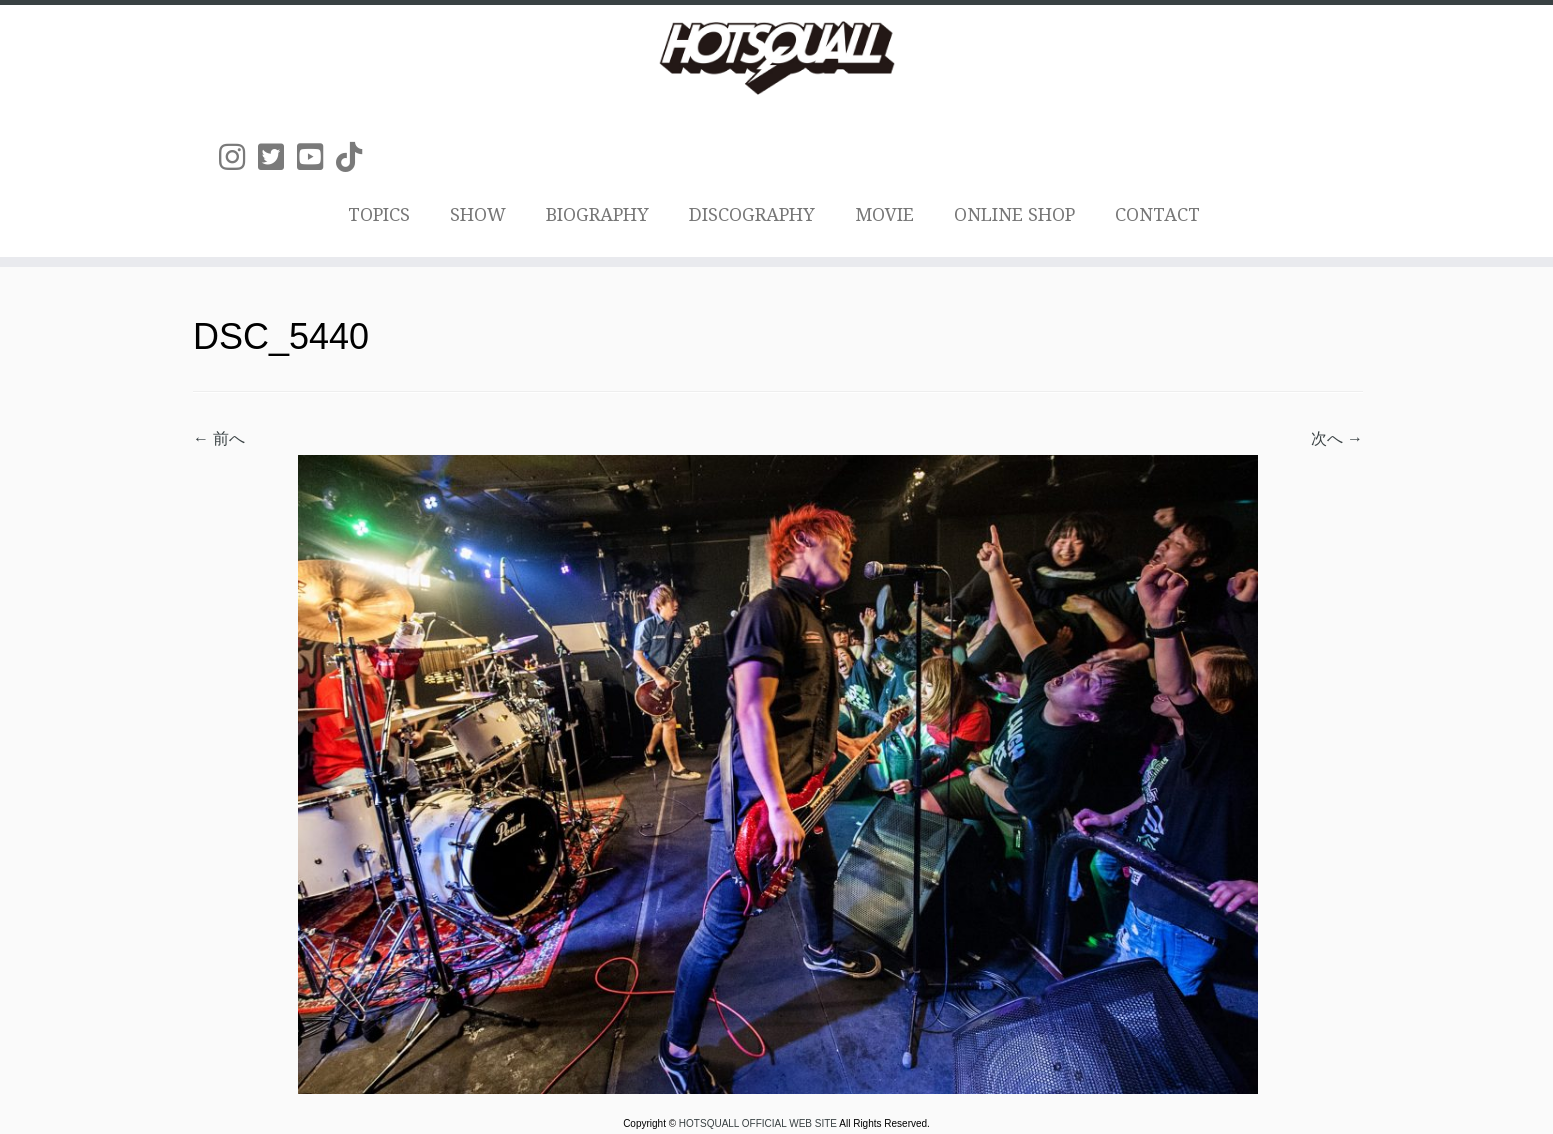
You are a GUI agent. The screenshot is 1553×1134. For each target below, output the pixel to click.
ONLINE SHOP (1014, 214)
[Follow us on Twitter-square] (277, 157)
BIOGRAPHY (597, 214)
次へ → (1337, 438)
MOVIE (884, 214)
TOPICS (379, 214)
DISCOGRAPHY (752, 214)
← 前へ (219, 438)
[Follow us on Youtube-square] (316, 157)
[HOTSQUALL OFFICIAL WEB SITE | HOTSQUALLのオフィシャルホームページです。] (776, 58)
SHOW (478, 214)
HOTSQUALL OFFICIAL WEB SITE (759, 1123)
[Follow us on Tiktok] (355, 157)
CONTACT (1157, 214)
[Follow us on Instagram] (238, 157)
